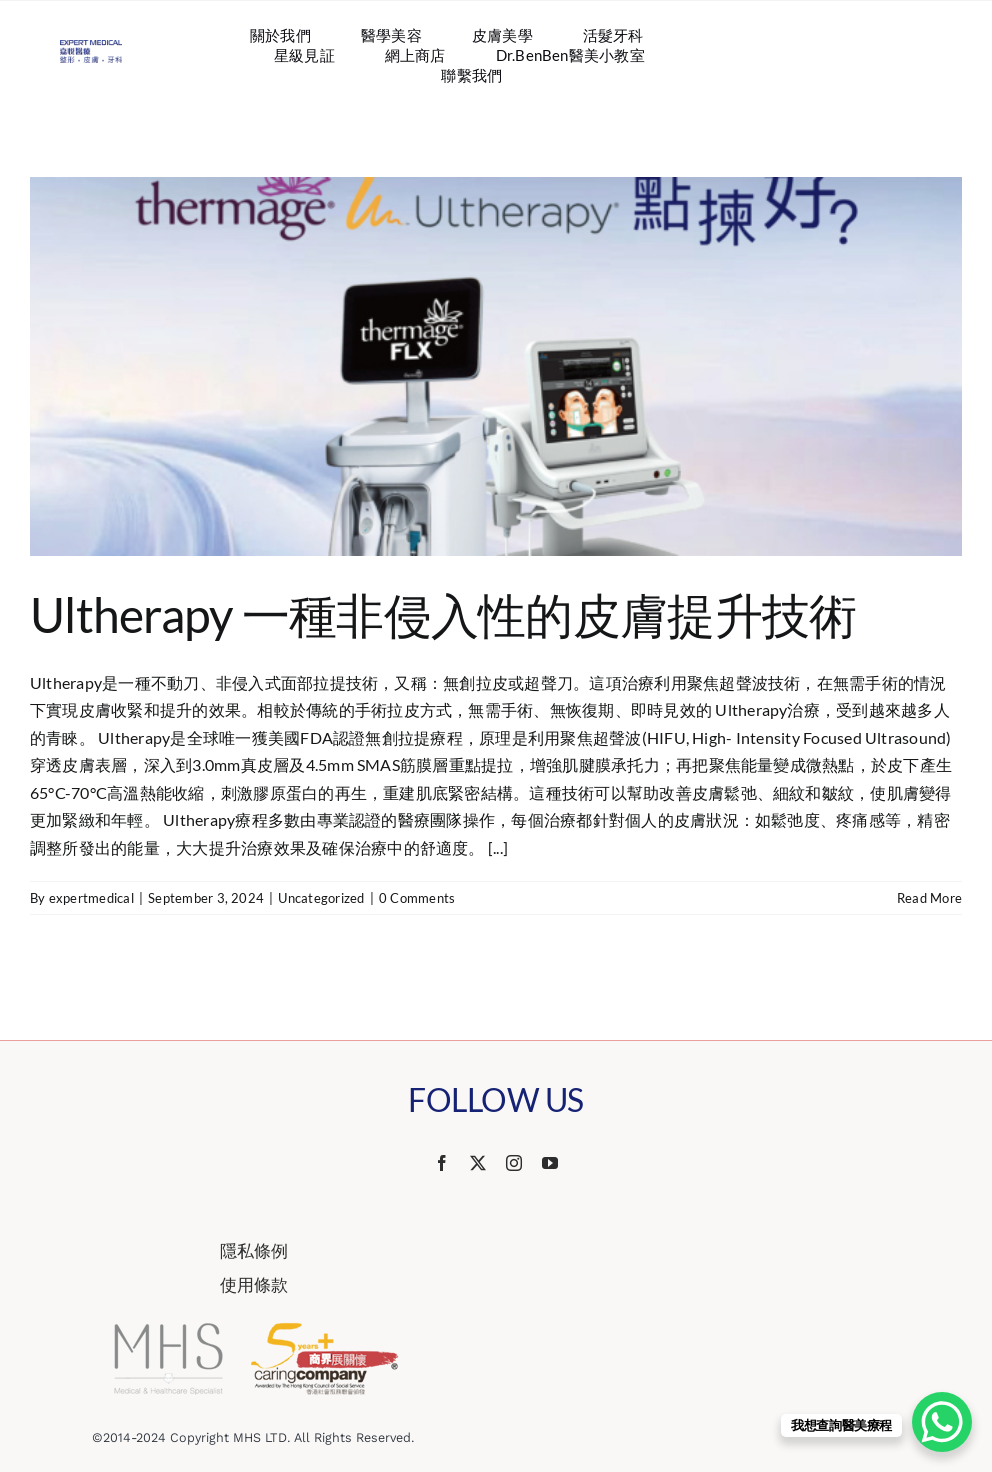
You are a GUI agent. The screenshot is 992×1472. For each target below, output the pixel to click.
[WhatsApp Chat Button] (942, 1422)
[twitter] (478, 1163)
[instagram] (514, 1163)
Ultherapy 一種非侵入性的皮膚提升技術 (443, 614)
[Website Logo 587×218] (91, 47)
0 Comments (417, 898)
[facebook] (442, 1163)
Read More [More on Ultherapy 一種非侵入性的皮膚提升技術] (929, 898)
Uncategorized (321, 898)
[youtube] (550, 1163)
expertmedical (91, 898)
